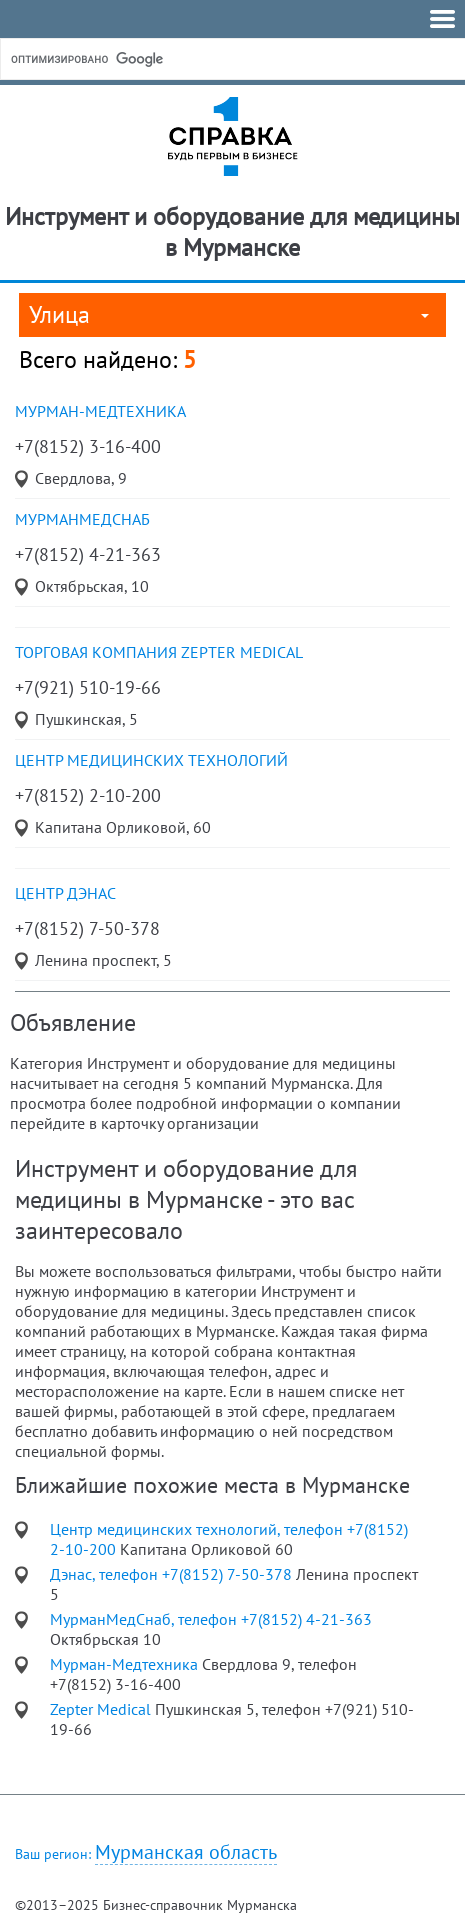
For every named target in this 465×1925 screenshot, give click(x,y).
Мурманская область (186, 1852)
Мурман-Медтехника (100, 411)
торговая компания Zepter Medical (159, 652)
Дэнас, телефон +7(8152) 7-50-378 (173, 1574)
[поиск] (159, 59)
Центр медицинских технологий (151, 760)
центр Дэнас (65, 893)
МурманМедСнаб (82, 519)
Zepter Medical (102, 1709)
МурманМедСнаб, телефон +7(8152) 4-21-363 (211, 1619)
